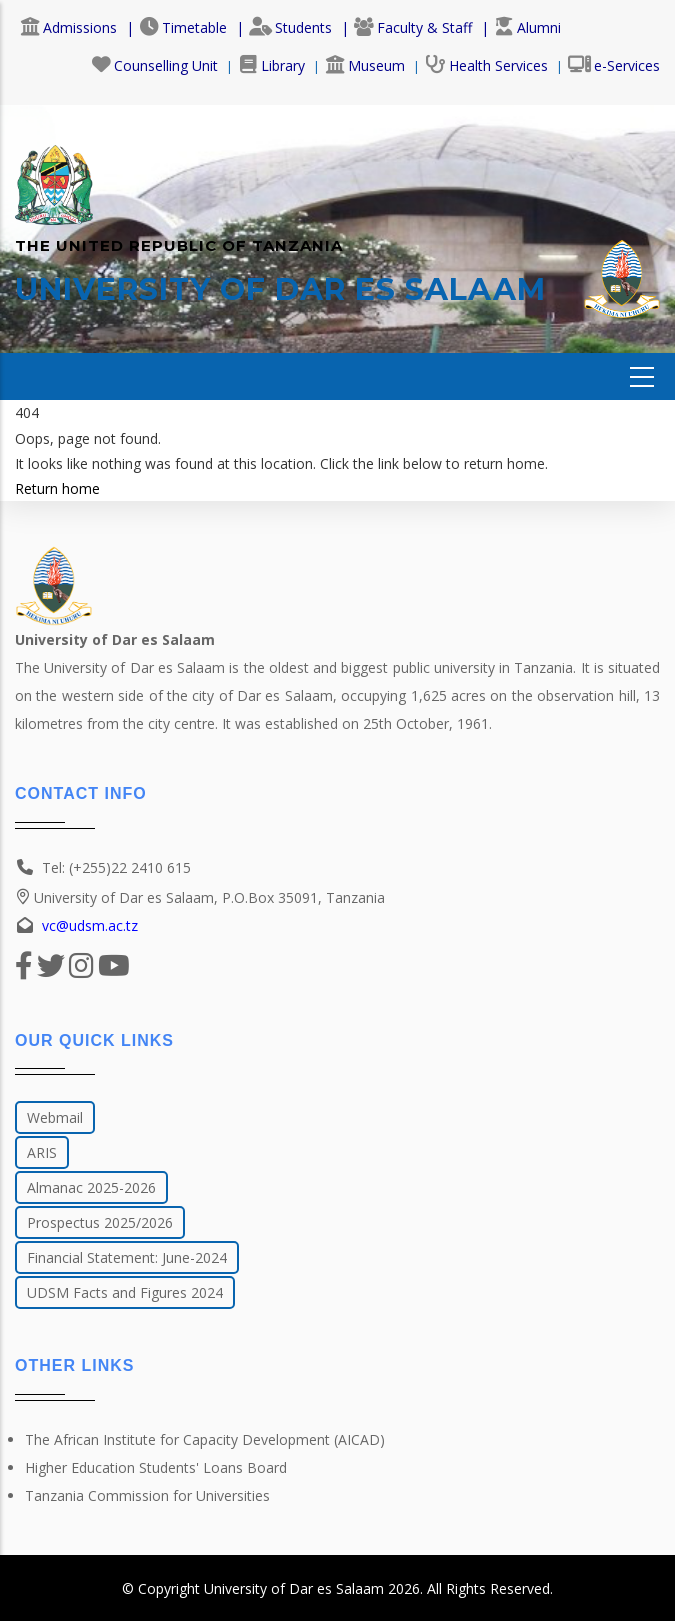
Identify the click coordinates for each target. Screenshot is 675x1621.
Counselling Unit (154, 65)
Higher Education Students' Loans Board (156, 1467)
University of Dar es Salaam (294, 1588)
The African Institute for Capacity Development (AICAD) (205, 1439)
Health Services (486, 65)
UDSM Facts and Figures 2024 (125, 1292)
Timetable (183, 27)
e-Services (614, 65)
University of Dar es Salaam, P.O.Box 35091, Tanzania (200, 897)
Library (271, 65)
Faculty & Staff (413, 27)
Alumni (527, 27)
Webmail (55, 1117)
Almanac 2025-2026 (91, 1187)
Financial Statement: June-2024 (127, 1257)
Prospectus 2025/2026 (100, 1222)
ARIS (42, 1152)
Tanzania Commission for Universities (147, 1495)
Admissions (68, 27)
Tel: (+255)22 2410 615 (116, 867)
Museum (365, 65)
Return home (57, 488)
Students (290, 27)
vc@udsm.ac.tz (90, 925)
